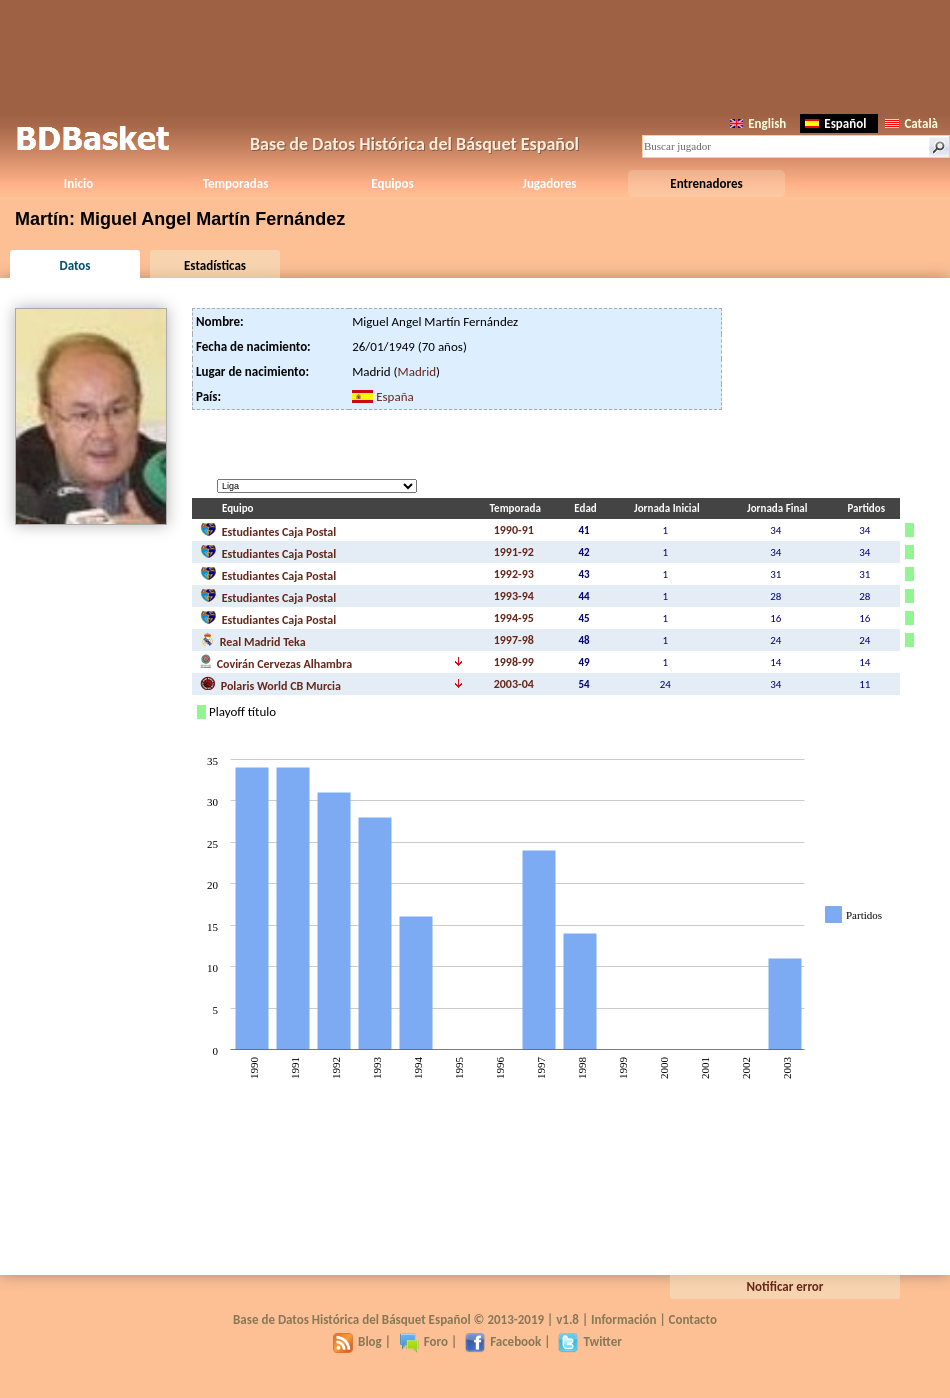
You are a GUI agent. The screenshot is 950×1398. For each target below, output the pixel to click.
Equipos (392, 183)
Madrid (417, 371)
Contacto (693, 1319)
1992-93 (514, 574)
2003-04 (514, 684)
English (758, 123)
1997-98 (514, 640)
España (395, 396)
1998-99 (514, 662)
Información (624, 1319)
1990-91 (514, 530)
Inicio (78, 183)
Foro (423, 1341)
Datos (74, 265)
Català (911, 123)
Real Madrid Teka (253, 640)
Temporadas (236, 183)
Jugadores (550, 183)
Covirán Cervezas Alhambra (276, 662)
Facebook (503, 1341)
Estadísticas (215, 265)
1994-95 (514, 618)
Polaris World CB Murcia (270, 684)
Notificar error (785, 1286)
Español (835, 123)
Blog (357, 1341)
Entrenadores (706, 183)
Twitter (589, 1341)
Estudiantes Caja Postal (268, 530)
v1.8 (567, 1319)
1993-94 (514, 596)
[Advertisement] (475, 55)
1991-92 (514, 552)
